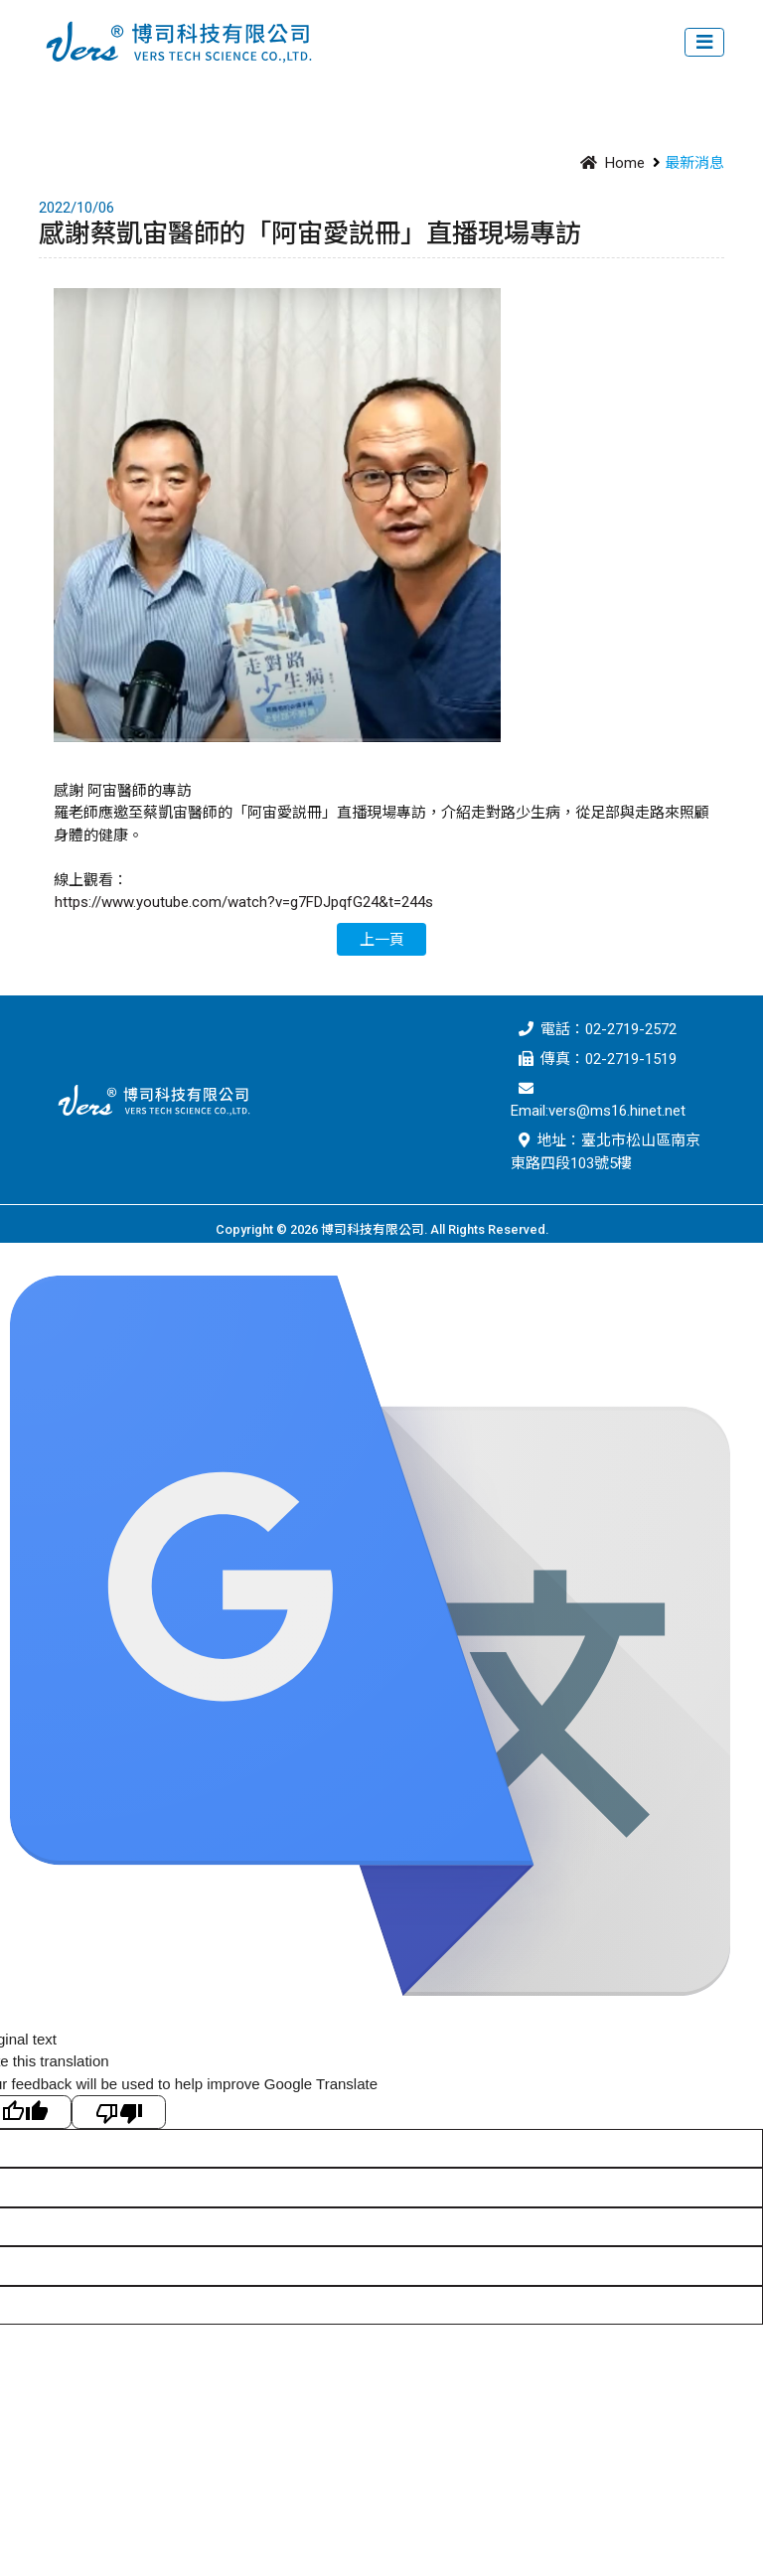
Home (609, 163)
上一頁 (382, 940)
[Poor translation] (119, 2112)
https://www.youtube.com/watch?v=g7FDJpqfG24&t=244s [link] (244, 902)
